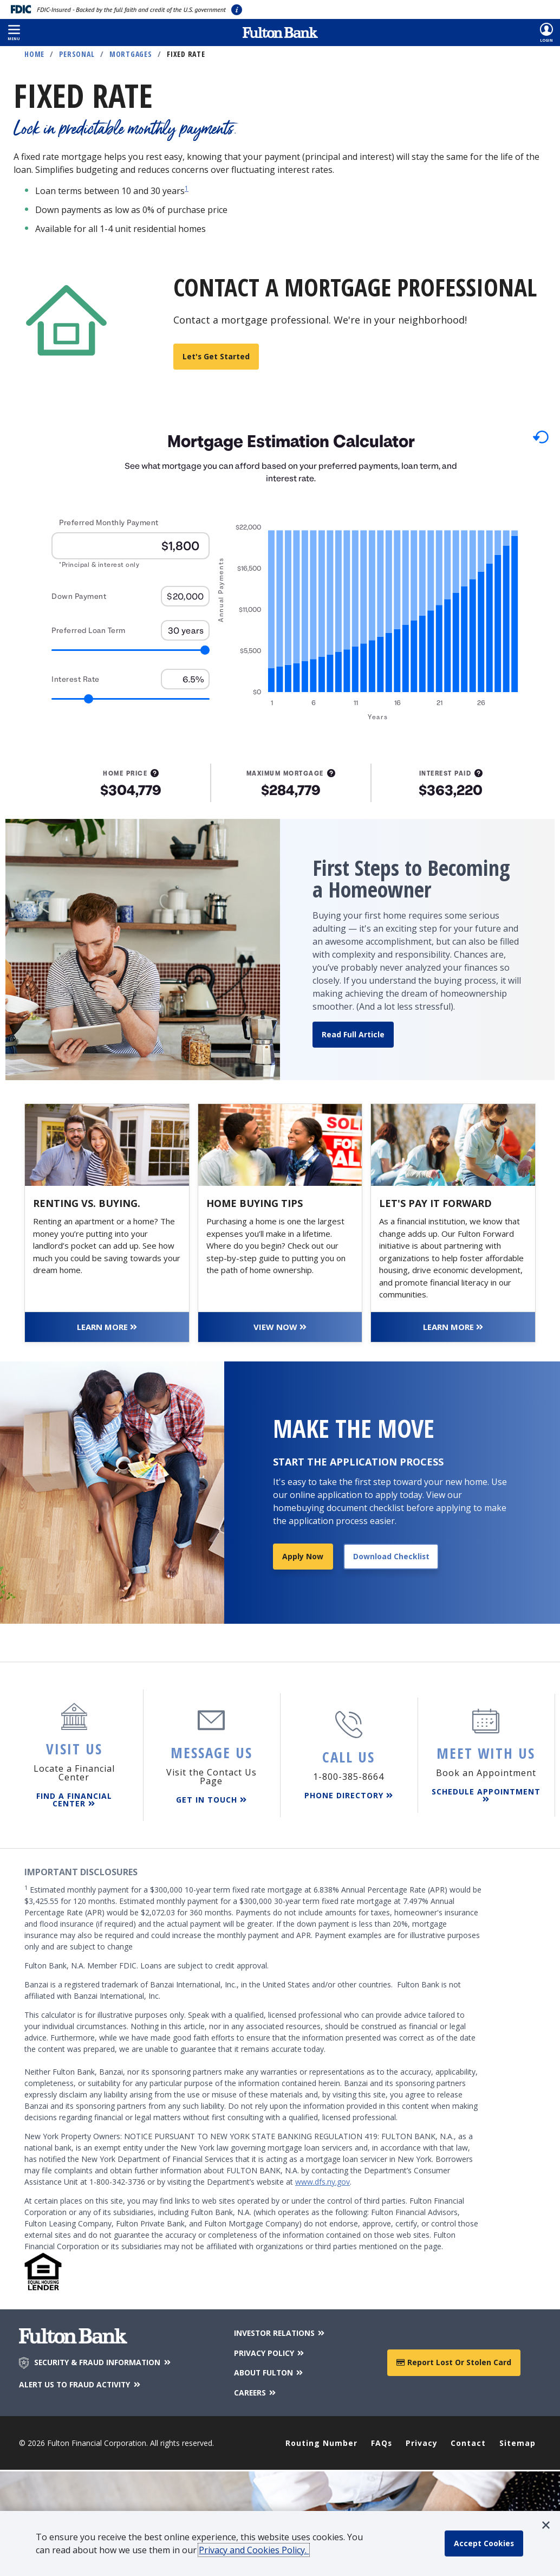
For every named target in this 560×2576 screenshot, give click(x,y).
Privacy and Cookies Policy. (254, 2550)
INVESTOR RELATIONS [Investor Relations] (280, 2332)
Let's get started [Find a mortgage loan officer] (216, 356)
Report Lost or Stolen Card (454, 2361)
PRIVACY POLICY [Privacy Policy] (269, 2352)
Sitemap (517, 2441)
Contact (468, 2441)
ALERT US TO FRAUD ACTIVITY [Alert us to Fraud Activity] (82, 2384)
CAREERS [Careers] (255, 2391)
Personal (76, 54)
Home (34, 54)
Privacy (422, 2441)
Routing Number (321, 2441)
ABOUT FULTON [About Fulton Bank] (269, 2371)
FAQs (382, 2441)
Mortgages (130, 54)
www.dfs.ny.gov (322, 2182)
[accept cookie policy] (484, 2543)
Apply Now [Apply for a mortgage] (302, 1556)
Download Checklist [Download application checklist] (391, 1556)
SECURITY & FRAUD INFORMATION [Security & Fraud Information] (104, 2362)
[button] (14, 32)
